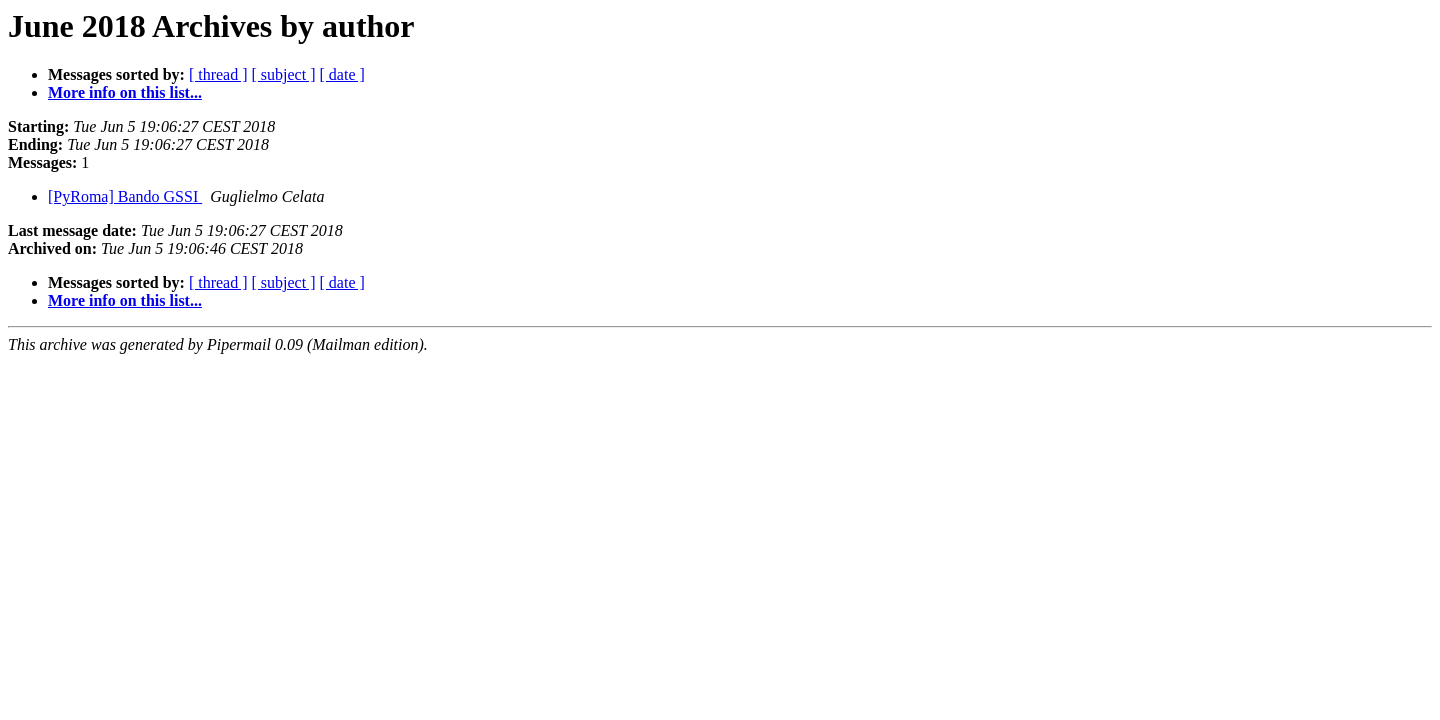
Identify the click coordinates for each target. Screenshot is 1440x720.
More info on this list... (125, 92)
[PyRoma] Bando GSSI (125, 196)
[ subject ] (284, 74)
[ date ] (342, 74)
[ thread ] (218, 74)
